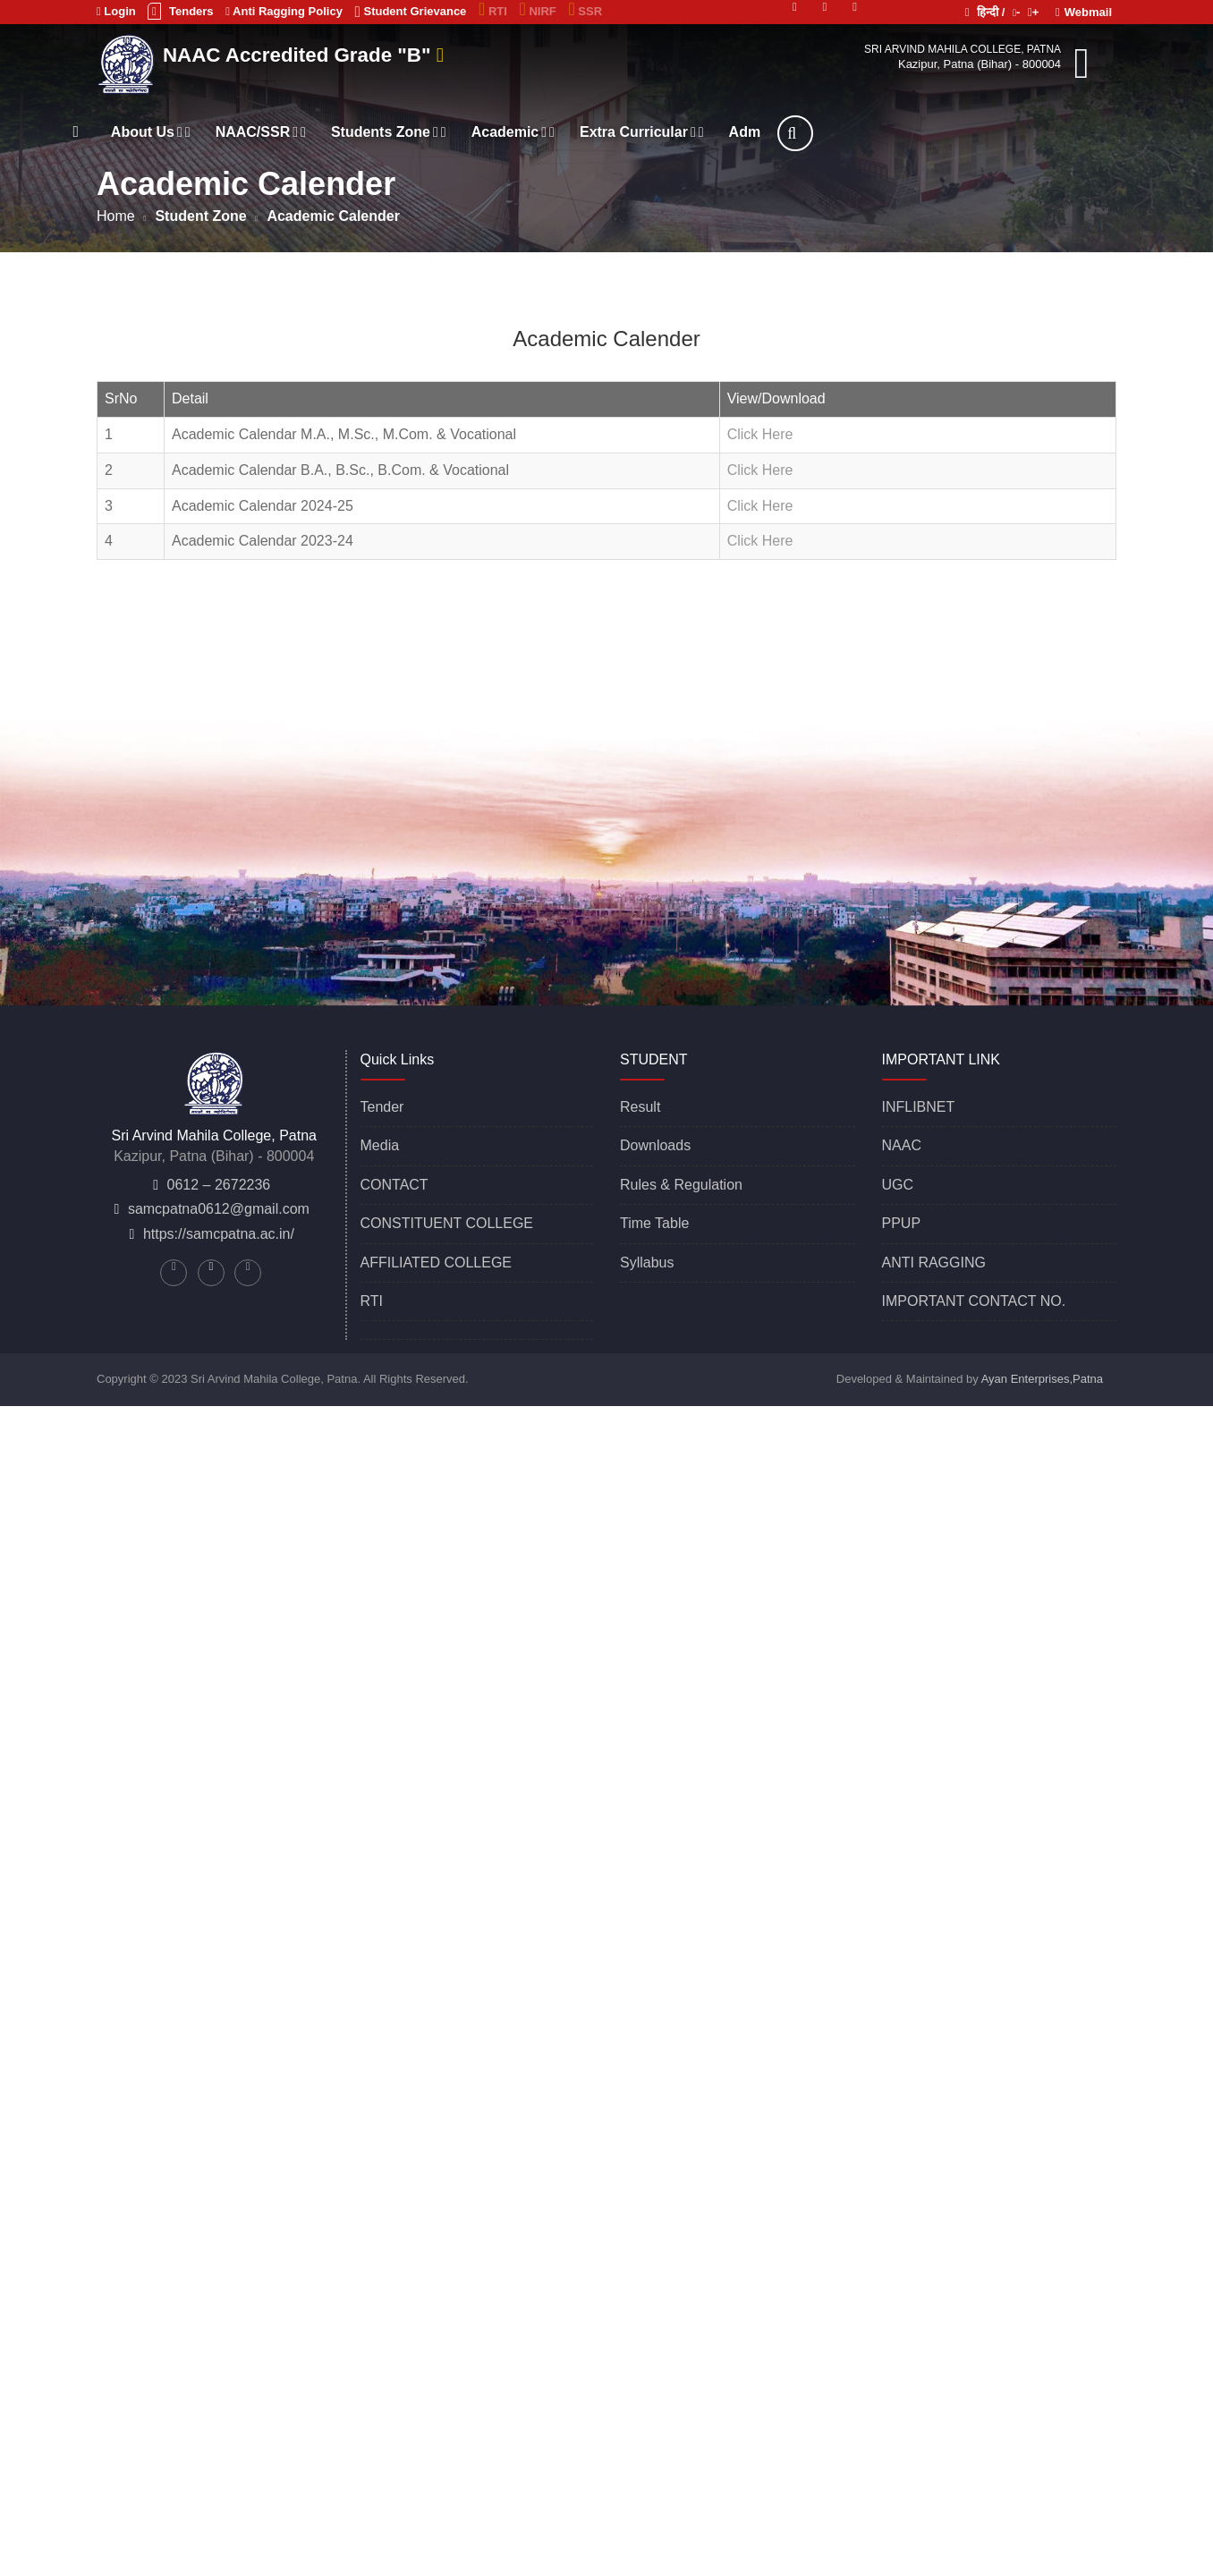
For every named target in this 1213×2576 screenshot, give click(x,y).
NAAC (901, 1145)
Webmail (1084, 12)
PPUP (901, 1223)
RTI (372, 1301)
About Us (248, 132)
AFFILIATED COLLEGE (437, 1262)
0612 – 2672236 (219, 1184)
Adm (842, 132)
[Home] (173, 131)
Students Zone (486, 132)
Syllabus (647, 1262)
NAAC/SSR (357, 132)
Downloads (655, 1145)
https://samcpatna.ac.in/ (218, 1233)
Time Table (654, 1223)
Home (116, 216)
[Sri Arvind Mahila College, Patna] (129, 62)
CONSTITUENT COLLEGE (447, 1223)
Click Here (760, 434)
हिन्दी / (985, 12)
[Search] (893, 133)
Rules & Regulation (681, 1184)
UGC (898, 1184)
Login (116, 11)
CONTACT (394, 1184)
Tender (382, 1106)
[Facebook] (855, 5)
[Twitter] (794, 5)
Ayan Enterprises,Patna (1042, 1378)
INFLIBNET (918, 1106)
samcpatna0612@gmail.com (219, 1208)
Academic (609, 132)
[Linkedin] (824, 5)
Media (380, 1145)
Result (640, 1106)
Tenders (180, 11)
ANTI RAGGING (934, 1262)
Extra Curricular (739, 132)
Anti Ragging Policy (284, 11)
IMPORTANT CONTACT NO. (974, 1301)
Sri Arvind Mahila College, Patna (962, 49)
